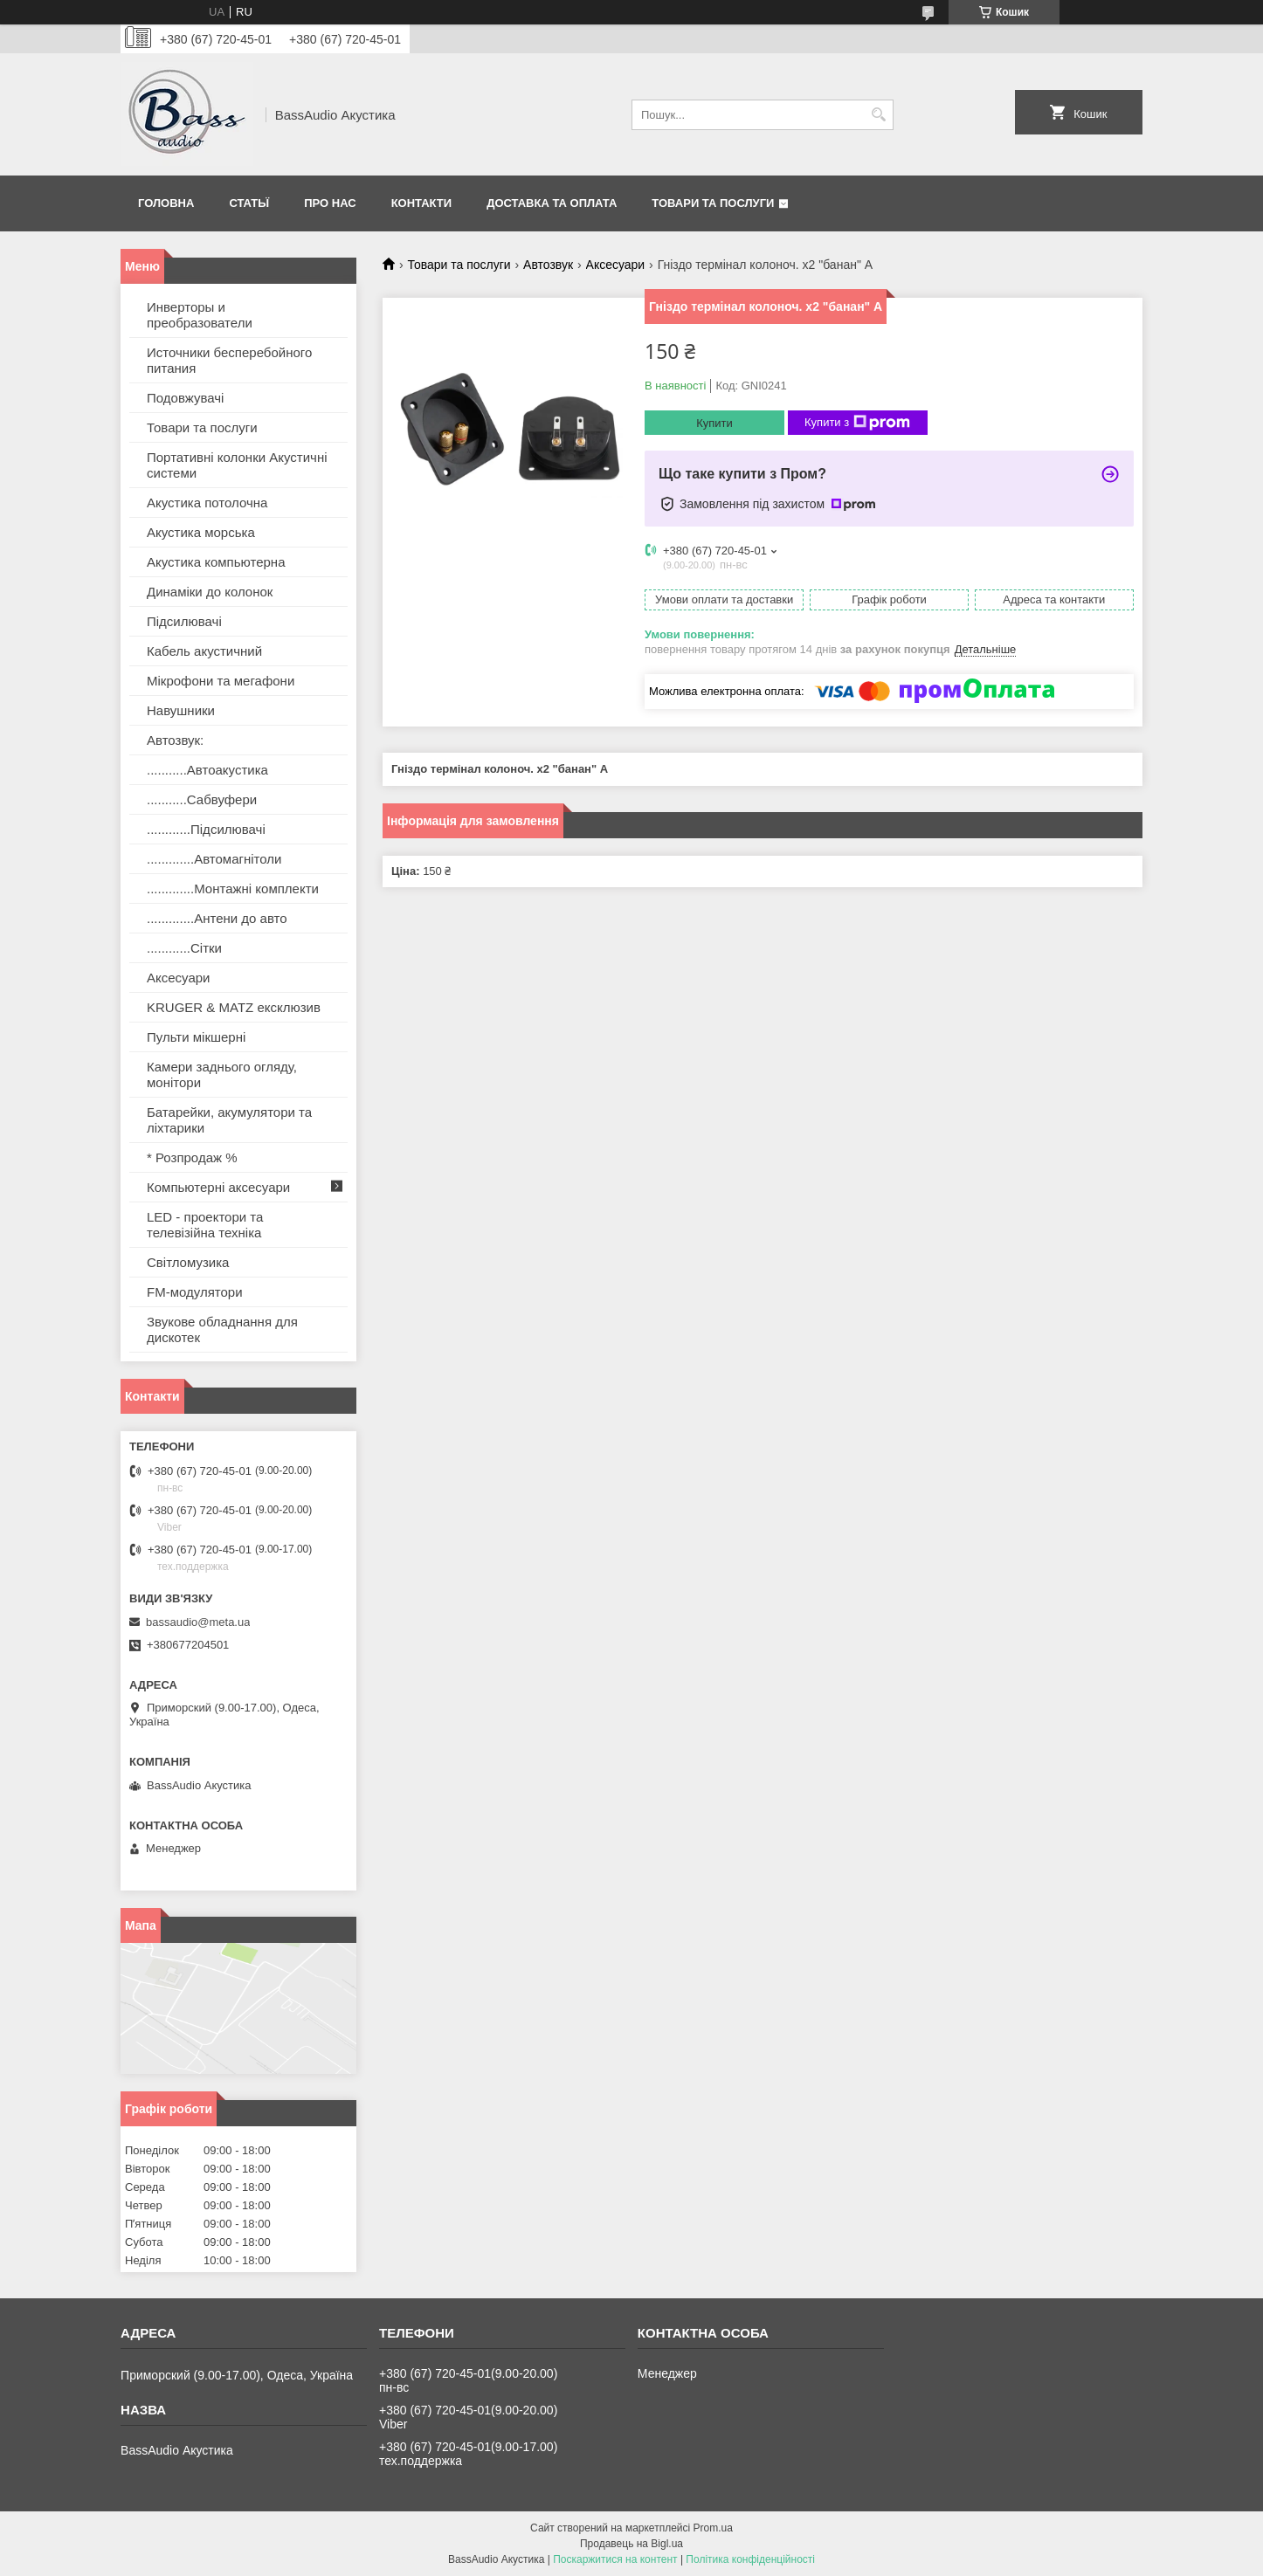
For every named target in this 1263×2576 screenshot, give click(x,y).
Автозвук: (175, 740)
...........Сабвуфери (202, 799)
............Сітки (184, 947)
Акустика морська (201, 532)
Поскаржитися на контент (615, 2559)
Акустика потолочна (207, 502)
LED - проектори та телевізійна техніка (205, 1224)
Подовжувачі (185, 397)
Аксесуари (615, 265)
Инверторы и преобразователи (199, 315)
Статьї (249, 203)
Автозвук (548, 265)
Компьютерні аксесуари (218, 1187)
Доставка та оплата (552, 203)
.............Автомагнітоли (214, 858)
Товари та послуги (713, 203)
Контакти (421, 203)
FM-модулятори (195, 1292)
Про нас (329, 203)
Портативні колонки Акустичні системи (237, 465)
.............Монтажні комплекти (233, 888)
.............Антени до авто (217, 918)
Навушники (181, 710)
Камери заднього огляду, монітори (222, 1074)
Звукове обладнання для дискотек (222, 1329)
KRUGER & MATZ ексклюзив (234, 1007)
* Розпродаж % (192, 1157)
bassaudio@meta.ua (198, 1622)
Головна (166, 203)
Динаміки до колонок (210, 591)
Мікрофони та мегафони (220, 680)
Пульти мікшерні (196, 1037)
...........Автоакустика (207, 769)
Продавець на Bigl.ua (631, 2544)
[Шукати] (878, 115)
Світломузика (188, 1262)
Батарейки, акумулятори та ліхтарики (229, 1120)
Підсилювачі (184, 621)
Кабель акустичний (204, 651)
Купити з (857, 422)
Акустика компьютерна (216, 561)
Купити (714, 423)
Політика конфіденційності (750, 2559)
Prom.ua (713, 2528)
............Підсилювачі (206, 829)
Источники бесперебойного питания (229, 360)
